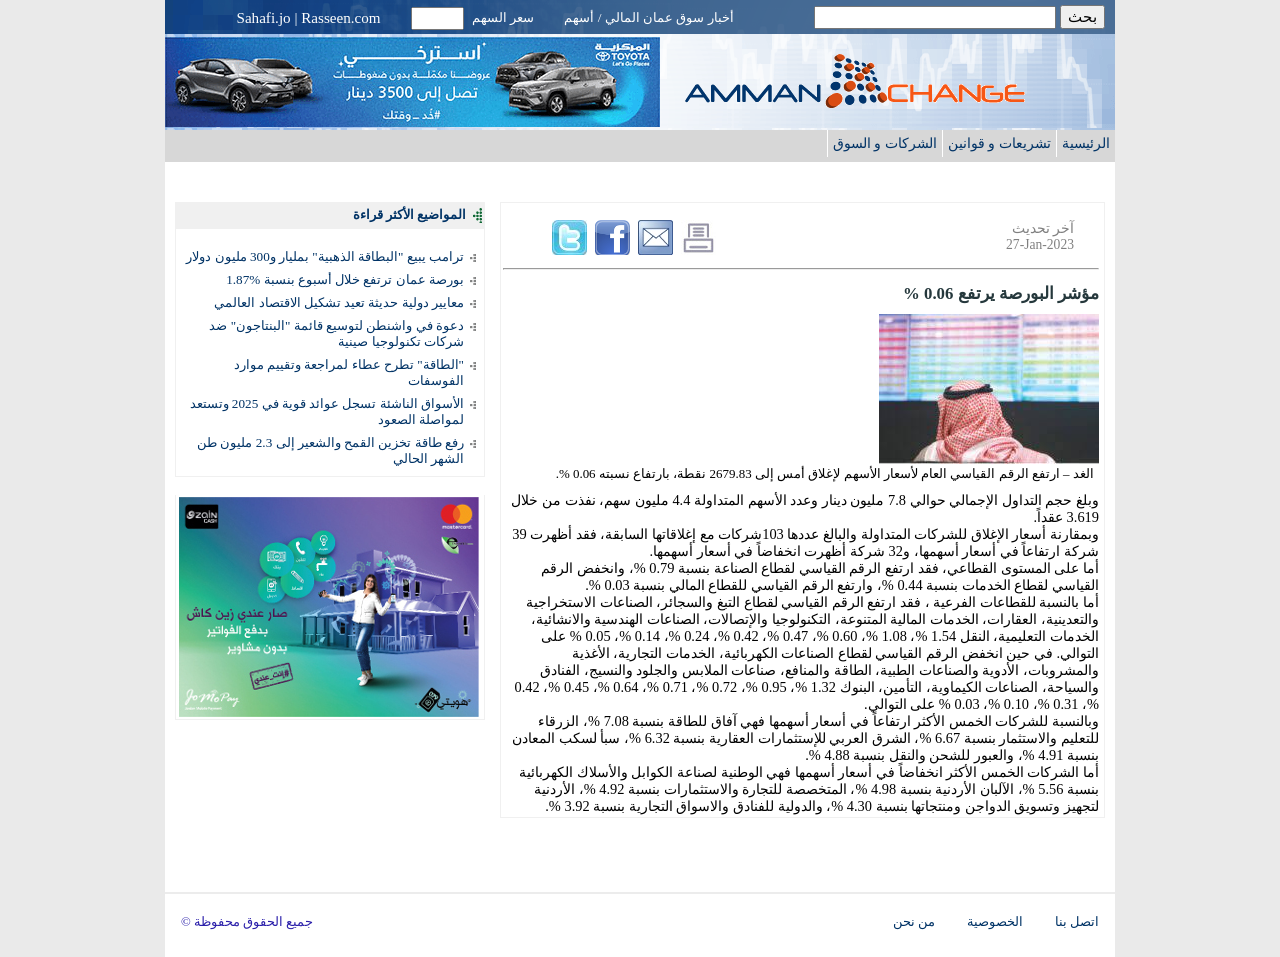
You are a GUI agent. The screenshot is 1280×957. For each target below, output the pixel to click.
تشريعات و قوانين (999, 143)
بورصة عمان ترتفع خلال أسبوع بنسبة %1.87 (345, 279)
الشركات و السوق (885, 143)
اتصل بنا (1077, 922)
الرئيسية (1086, 143)
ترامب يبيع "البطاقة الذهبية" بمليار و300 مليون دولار (325, 256)
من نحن (914, 922)
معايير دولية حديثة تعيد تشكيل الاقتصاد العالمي (339, 302)
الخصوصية (995, 922)
